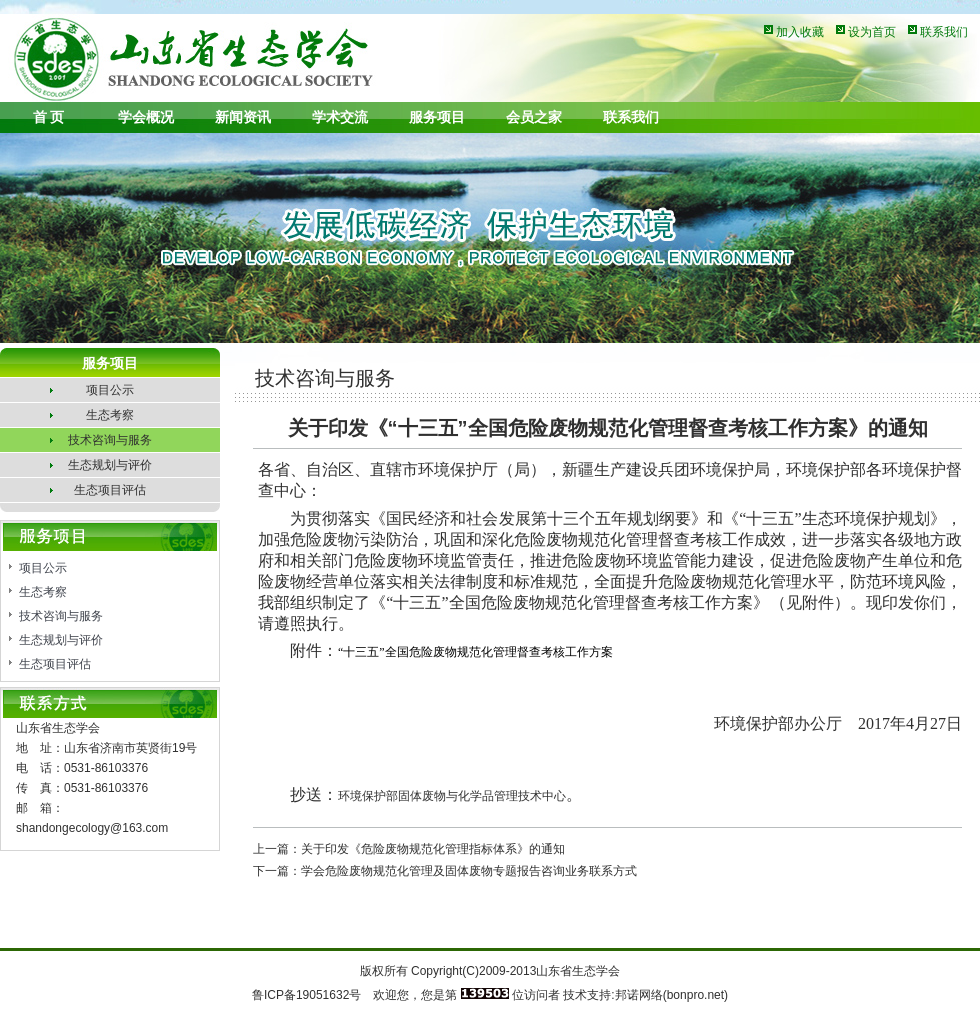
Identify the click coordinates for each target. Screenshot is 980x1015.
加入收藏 (800, 32)
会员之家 (534, 117)
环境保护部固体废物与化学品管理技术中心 (452, 796)
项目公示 (110, 390)
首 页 (49, 117)
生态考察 (110, 415)
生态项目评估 (110, 490)
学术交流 (340, 117)
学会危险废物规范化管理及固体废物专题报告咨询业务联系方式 (469, 871)
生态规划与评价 (110, 465)
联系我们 (944, 32)
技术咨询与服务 (110, 440)
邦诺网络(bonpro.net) (671, 995)
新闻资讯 (243, 117)
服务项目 (437, 117)
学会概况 (146, 117)
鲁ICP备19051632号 (306, 995)
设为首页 (872, 32)
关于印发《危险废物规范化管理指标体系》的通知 (433, 849)
